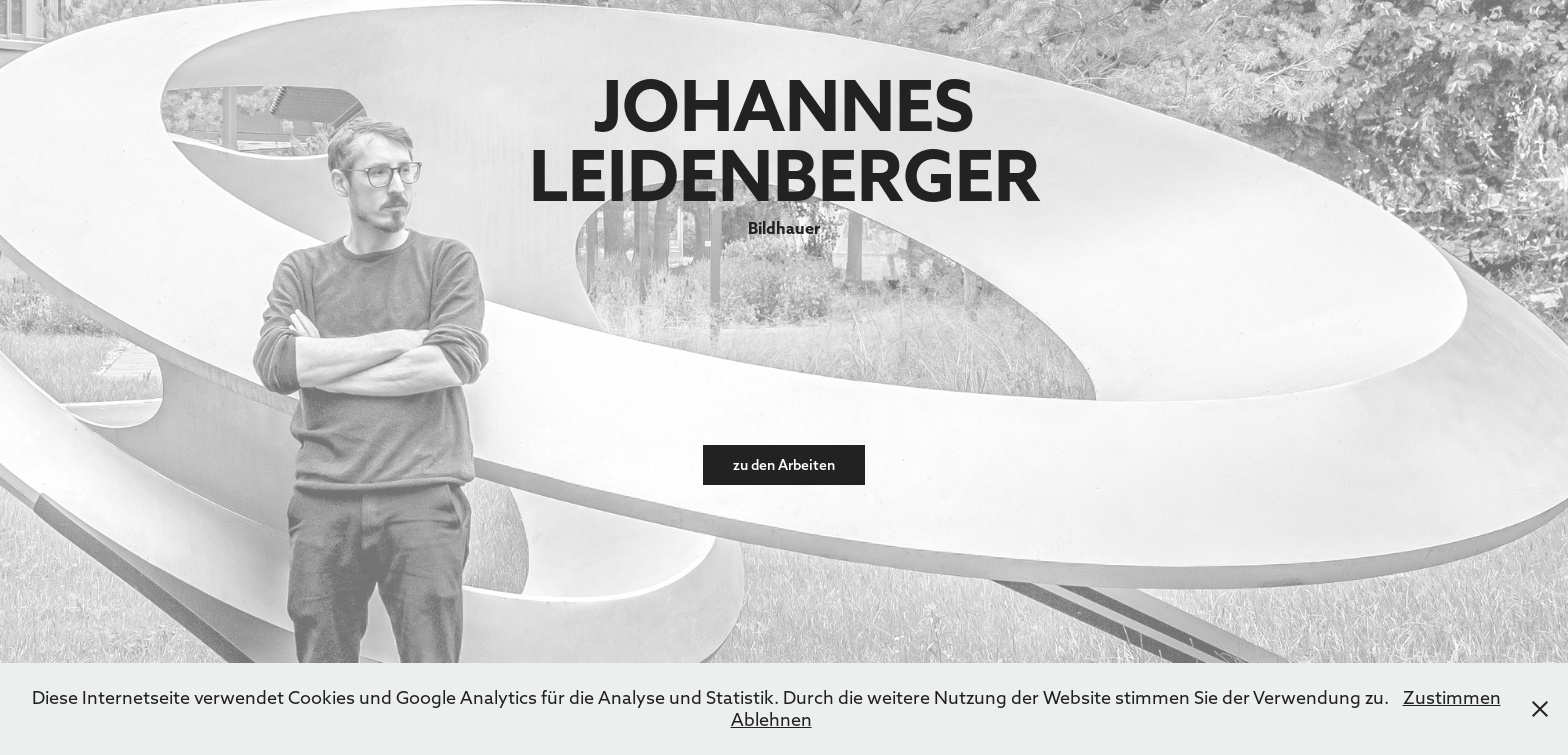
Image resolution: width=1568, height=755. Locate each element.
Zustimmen (1452, 697)
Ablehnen (771, 719)
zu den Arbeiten (784, 465)
